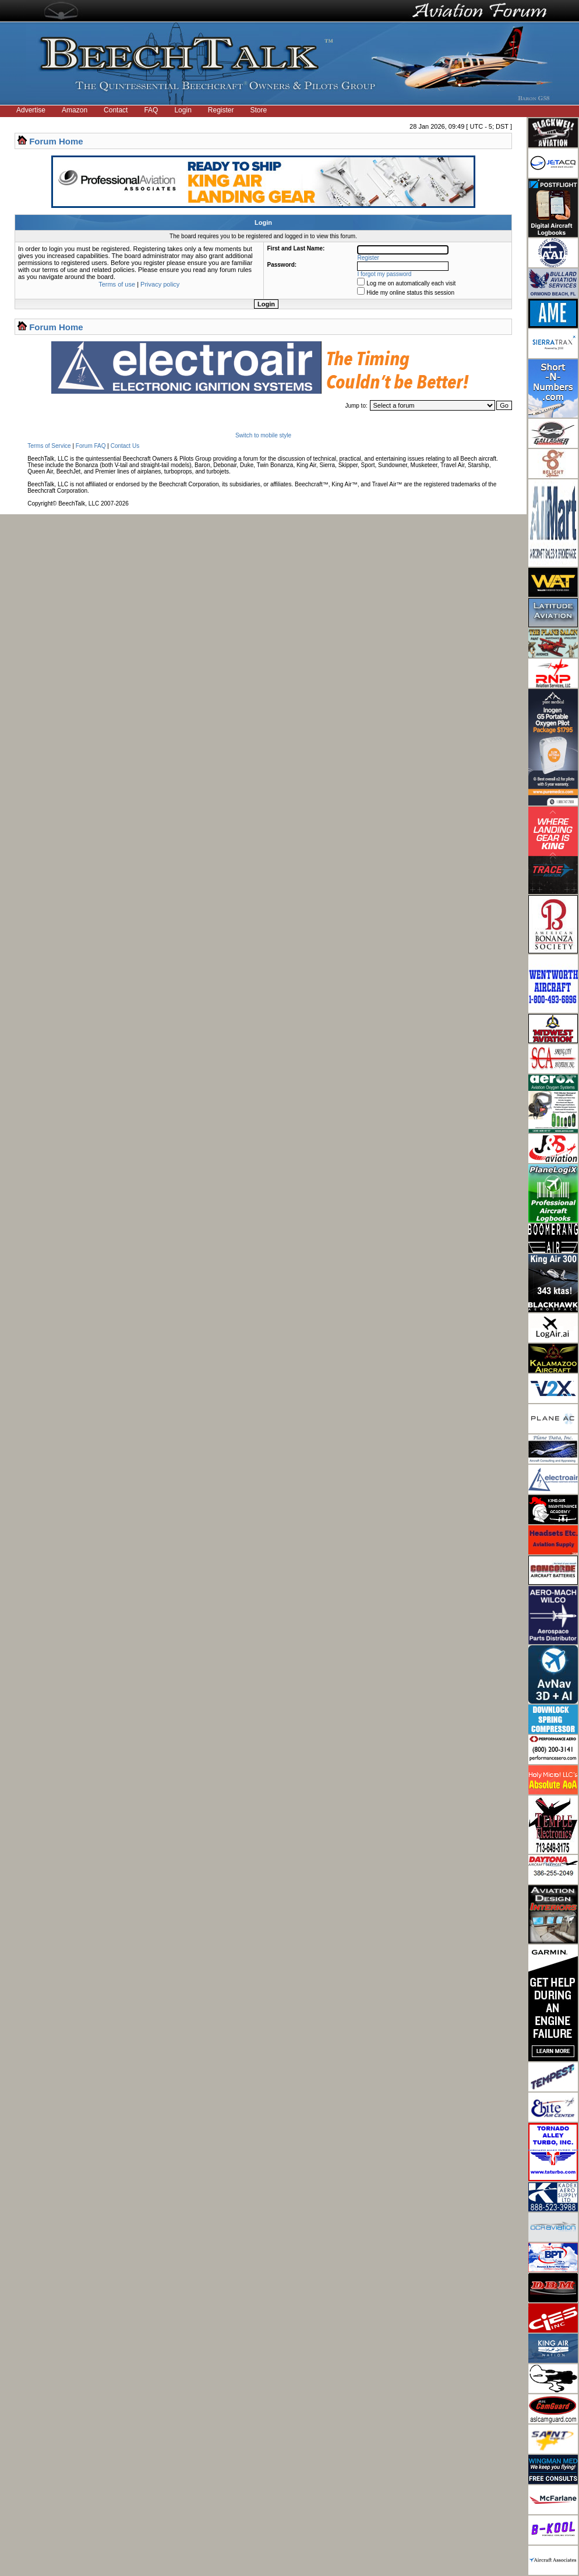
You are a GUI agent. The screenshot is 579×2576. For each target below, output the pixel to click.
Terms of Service (48, 446)
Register (221, 110)
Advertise (30, 110)
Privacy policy (159, 284)
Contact (116, 110)
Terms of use (116, 284)
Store (258, 110)
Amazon (74, 110)
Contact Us (125, 446)
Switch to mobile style (263, 435)
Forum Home (56, 141)
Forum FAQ (91, 446)
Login (182, 110)
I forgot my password (385, 274)
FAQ (151, 110)
